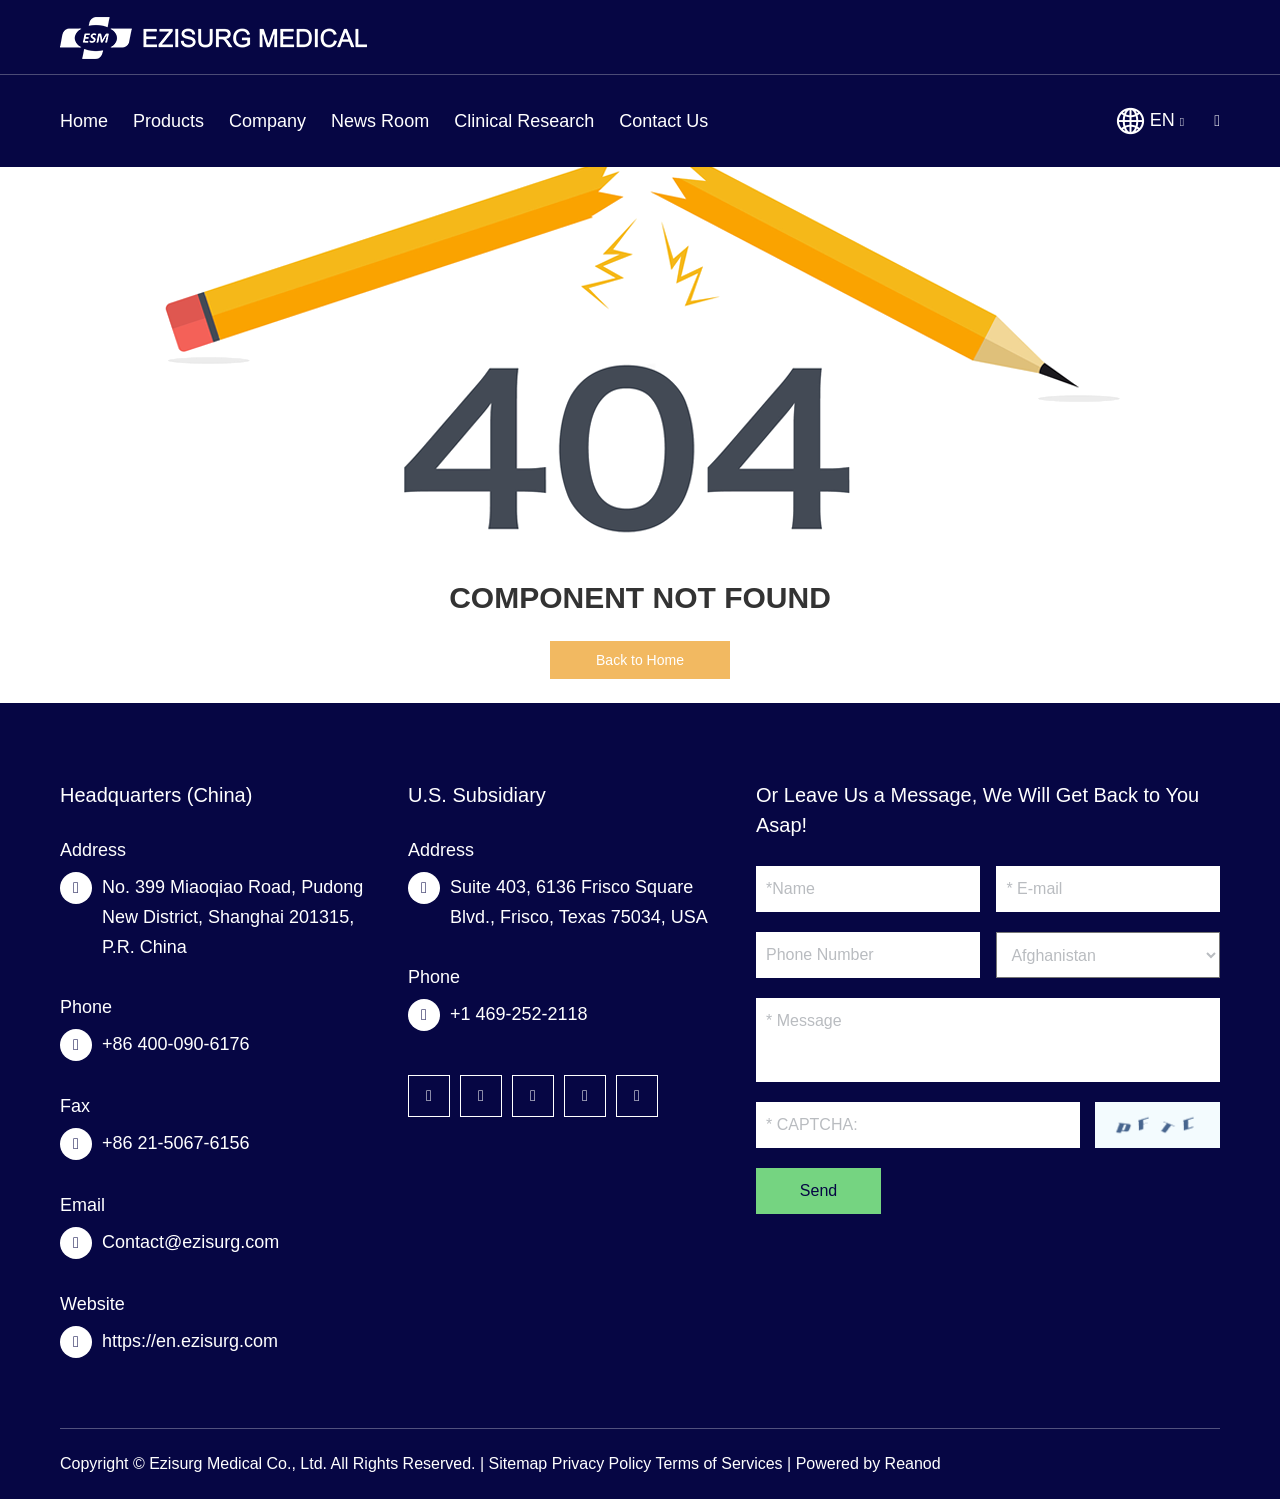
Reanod (913, 1463)
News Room (380, 121)
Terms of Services (718, 1463)
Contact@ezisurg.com (190, 1242)
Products (168, 121)
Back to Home (640, 660)
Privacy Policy (602, 1463)
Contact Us (663, 121)
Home (84, 121)
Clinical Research (524, 121)
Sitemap (518, 1463)
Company (267, 121)
